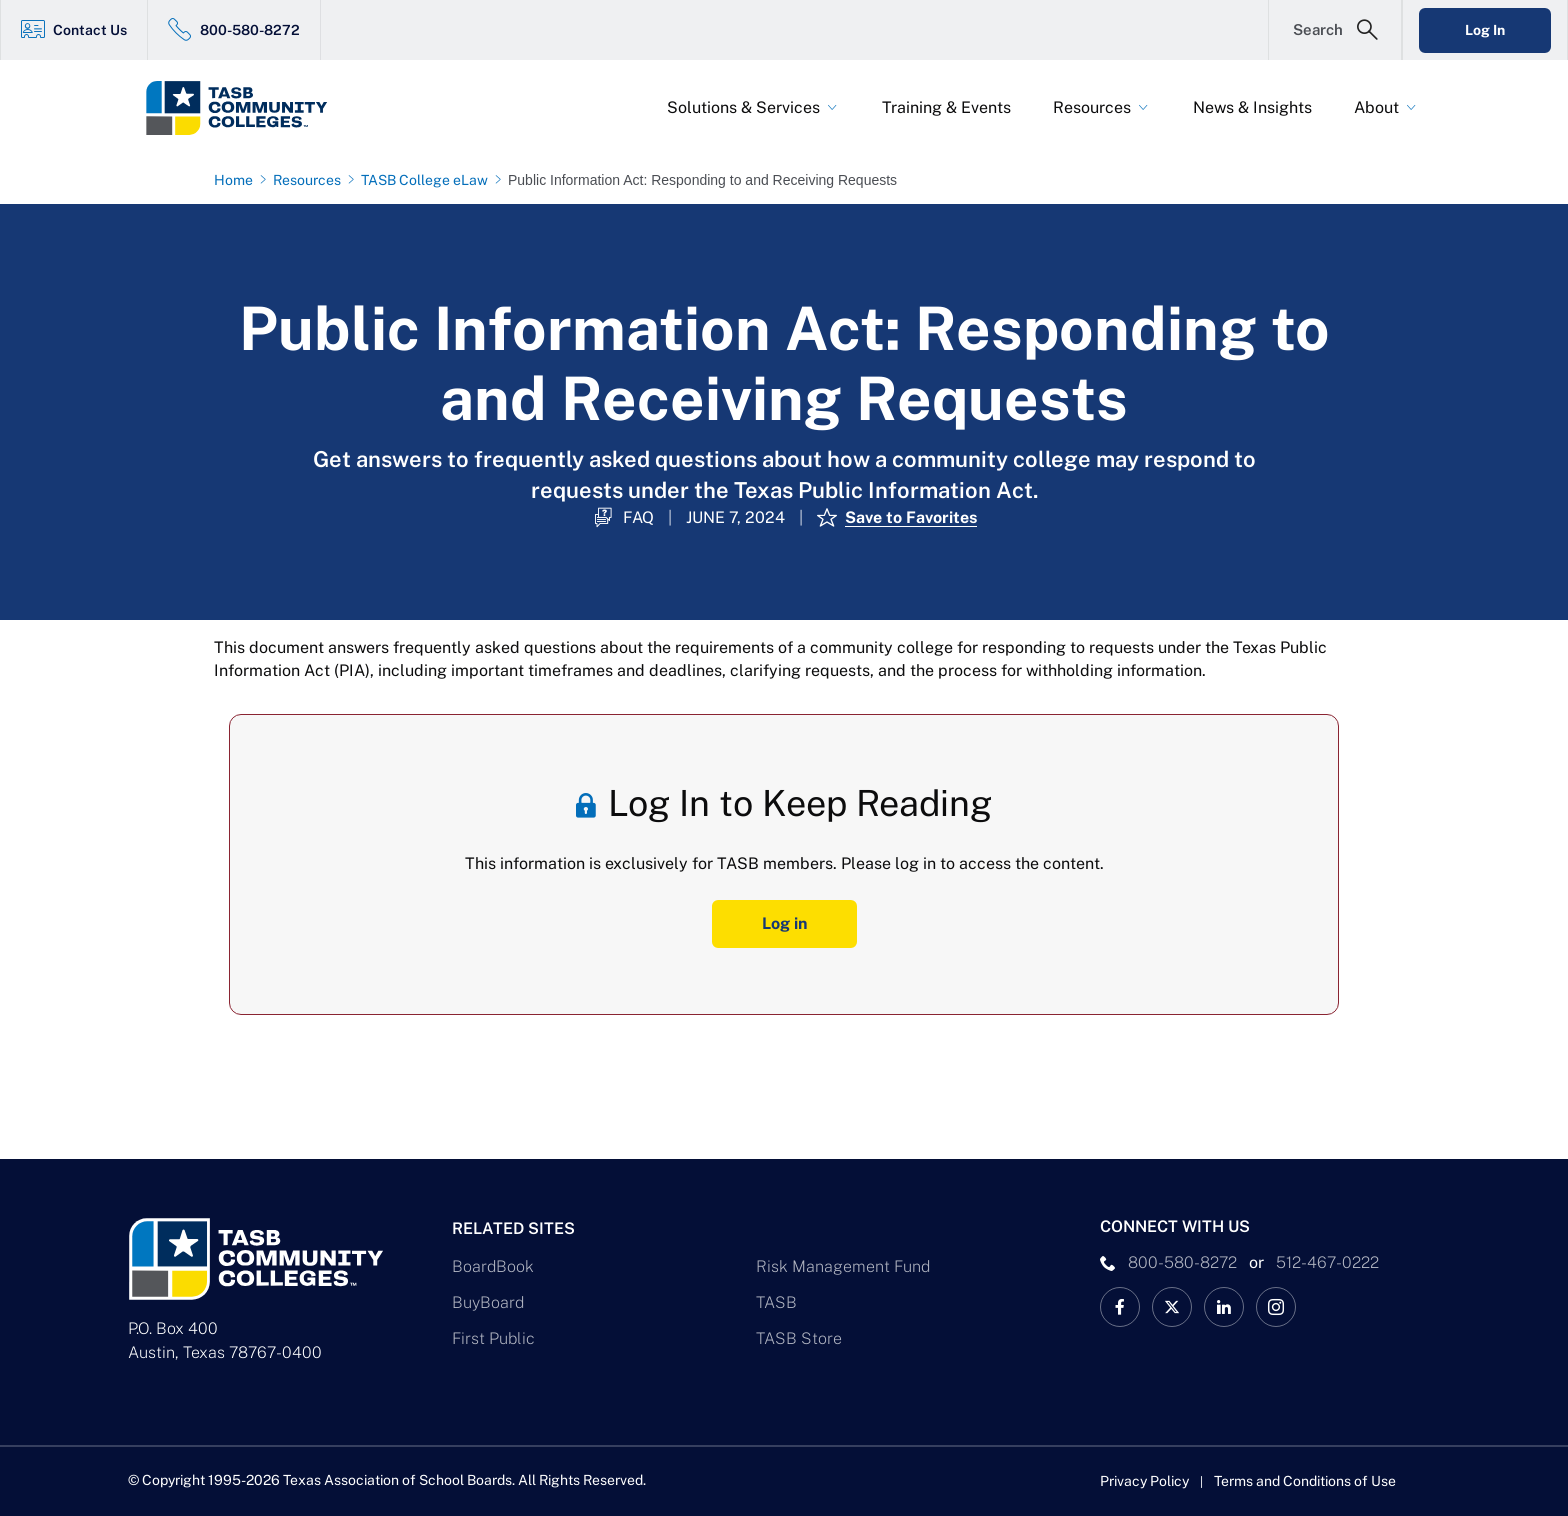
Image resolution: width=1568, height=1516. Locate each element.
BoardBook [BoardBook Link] (493, 1266)
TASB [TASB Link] (776, 1302)
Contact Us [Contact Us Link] (90, 30)
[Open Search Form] (1335, 30)
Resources (1092, 107)
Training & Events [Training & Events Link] (946, 107)
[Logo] (274, 108)
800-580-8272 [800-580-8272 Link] (250, 30)
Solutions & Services (743, 107)
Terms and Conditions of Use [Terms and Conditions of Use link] (1305, 1481)
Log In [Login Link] (1485, 30)
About (1376, 107)
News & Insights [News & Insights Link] (1252, 107)
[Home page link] (237, 180)
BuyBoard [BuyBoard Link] (488, 1302)
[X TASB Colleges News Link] (1172, 1307)
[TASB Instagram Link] (1276, 1307)
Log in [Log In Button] (784, 923)
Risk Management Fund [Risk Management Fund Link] (843, 1266)
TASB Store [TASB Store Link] (799, 1338)
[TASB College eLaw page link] (428, 180)
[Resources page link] (311, 180)
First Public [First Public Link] (493, 1338)
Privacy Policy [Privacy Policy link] (1144, 1481)
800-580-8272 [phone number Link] (1182, 1262)
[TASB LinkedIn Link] (1224, 1307)
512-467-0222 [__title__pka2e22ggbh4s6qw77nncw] (1327, 1262)
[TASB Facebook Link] (1120, 1307)
